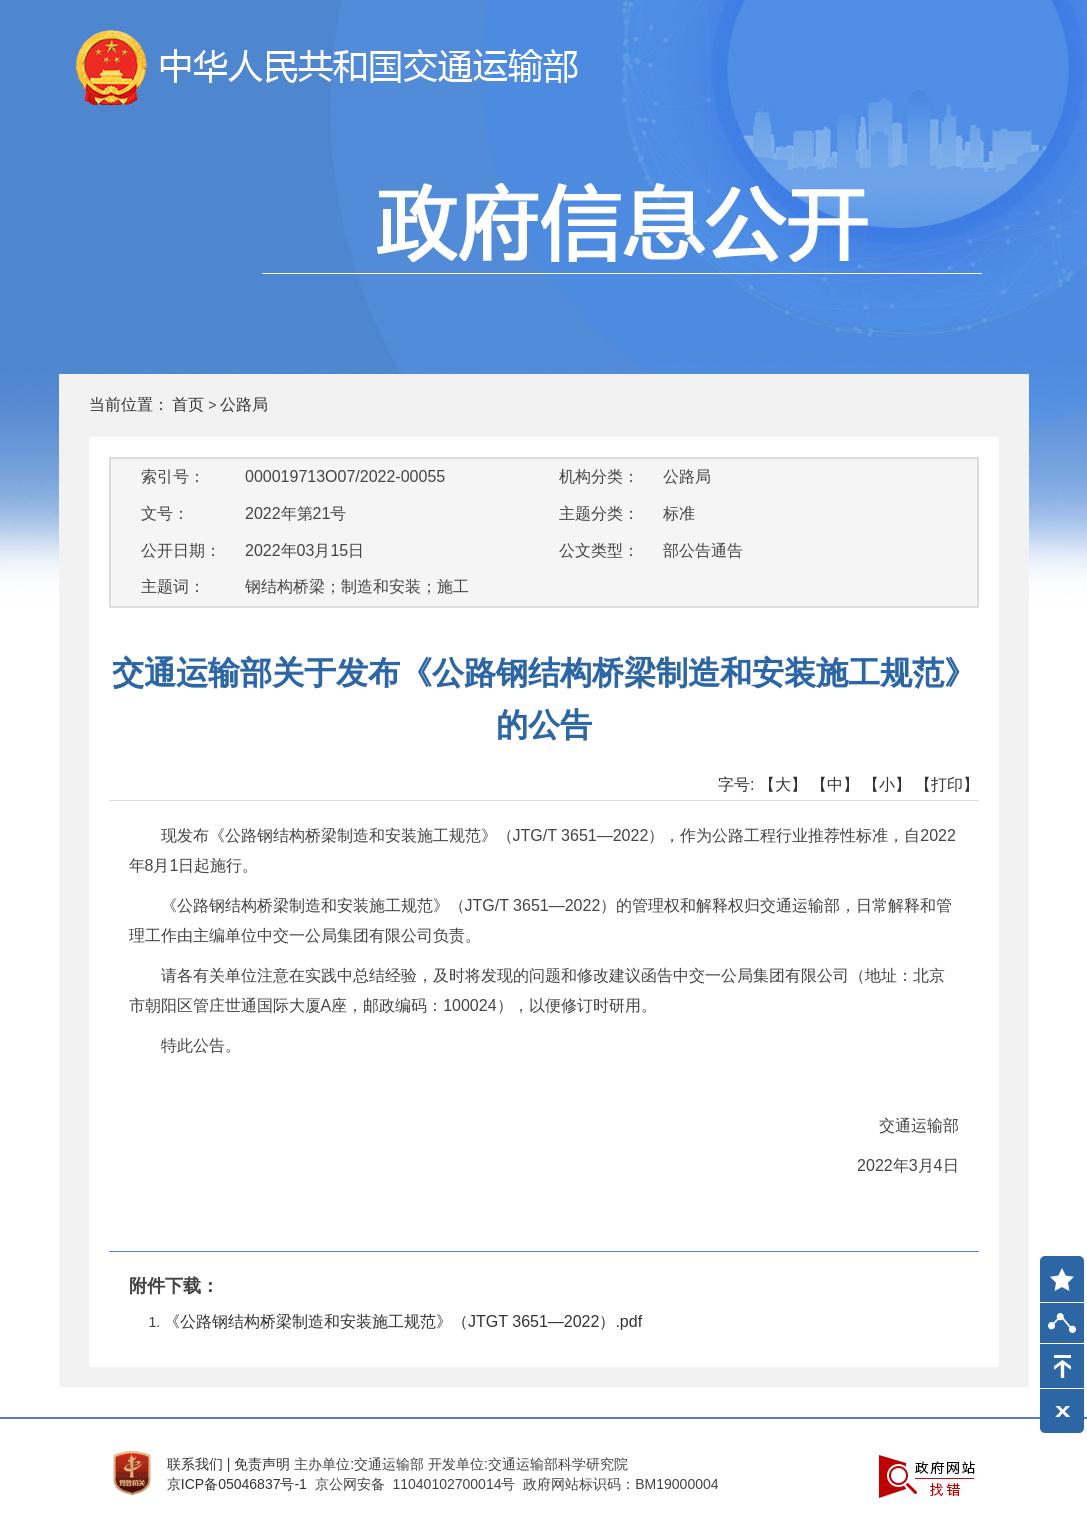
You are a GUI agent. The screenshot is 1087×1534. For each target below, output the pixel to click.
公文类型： (599, 550)
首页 (188, 404)
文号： (165, 513)
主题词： (173, 586)
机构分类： (599, 476)
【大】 (783, 784)
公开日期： (181, 550)
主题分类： (599, 513)
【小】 (887, 784)
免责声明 (262, 1464)
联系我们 (195, 1464)
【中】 (835, 784)
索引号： (173, 476)
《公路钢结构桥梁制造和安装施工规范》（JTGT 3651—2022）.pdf (403, 1321)
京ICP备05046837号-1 (237, 1484)
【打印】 (947, 784)
